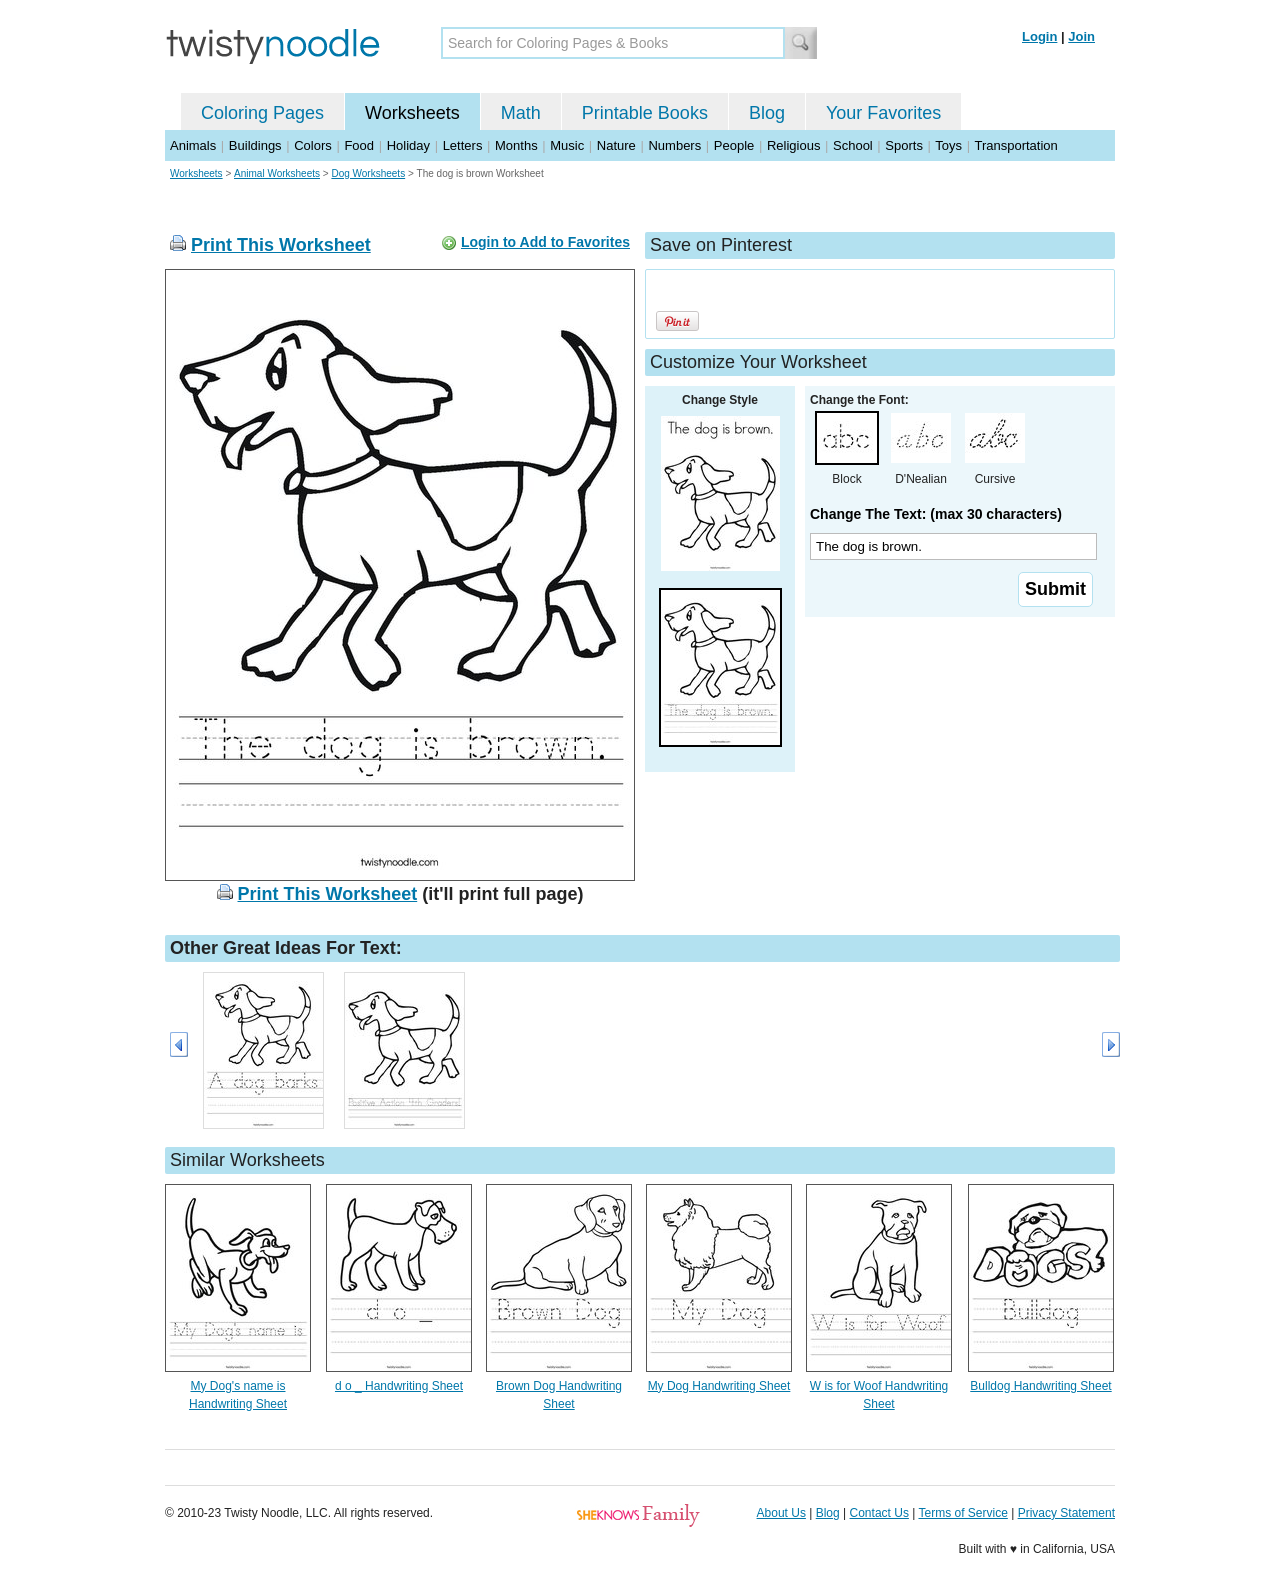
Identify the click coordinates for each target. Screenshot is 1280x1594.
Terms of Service (962, 1513)
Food (359, 145)
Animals (193, 145)
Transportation (1015, 145)
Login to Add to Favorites (545, 242)
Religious (793, 145)
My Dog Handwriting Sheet (719, 1386)
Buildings (255, 145)
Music (567, 145)
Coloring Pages (262, 113)
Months (516, 145)
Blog (767, 113)
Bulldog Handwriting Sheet (1040, 1386)
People (734, 145)
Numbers (674, 145)
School (853, 145)
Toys (948, 145)
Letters (463, 145)
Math (521, 113)
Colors (313, 145)
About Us (781, 1513)
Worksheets (412, 113)
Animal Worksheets (277, 173)
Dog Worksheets (368, 173)
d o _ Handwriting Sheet (399, 1386)
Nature (616, 145)
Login (1039, 36)
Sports (904, 145)
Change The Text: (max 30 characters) (936, 514)
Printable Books (645, 113)
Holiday (408, 145)
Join (1081, 36)
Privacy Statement (1066, 1513)
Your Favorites (883, 113)
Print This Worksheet (281, 245)
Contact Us (879, 1513)
